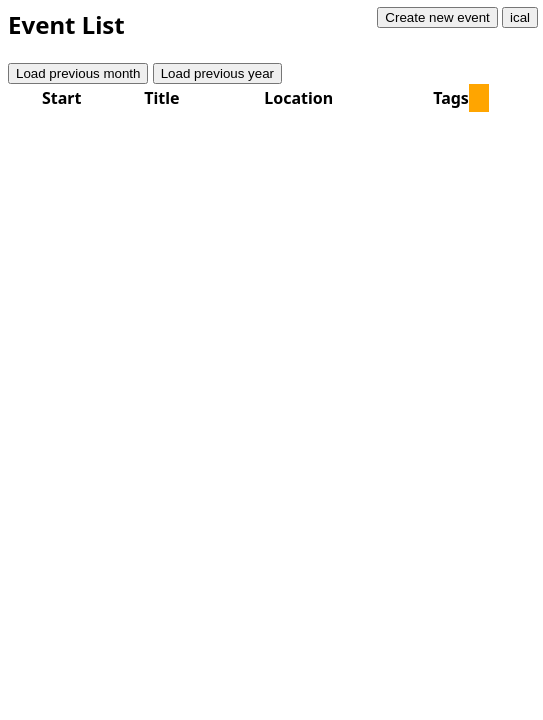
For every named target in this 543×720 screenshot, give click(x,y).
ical (520, 17)
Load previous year (217, 73)
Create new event (437, 17)
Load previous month (78, 73)
